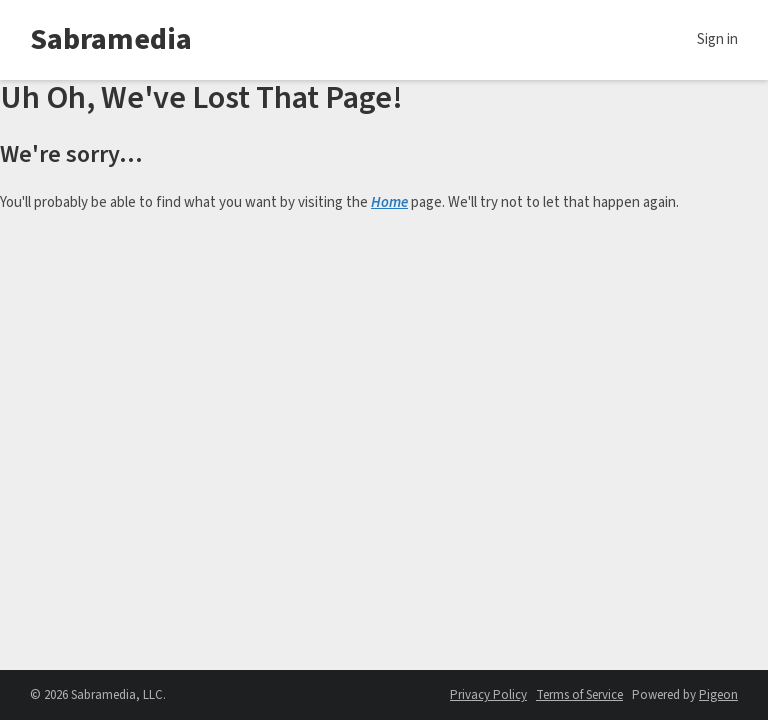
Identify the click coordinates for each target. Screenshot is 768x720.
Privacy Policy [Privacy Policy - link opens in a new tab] (488, 695)
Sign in (717, 39)
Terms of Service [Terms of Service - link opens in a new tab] (579, 695)
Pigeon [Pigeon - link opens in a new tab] (718, 695)
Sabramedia (111, 39)
